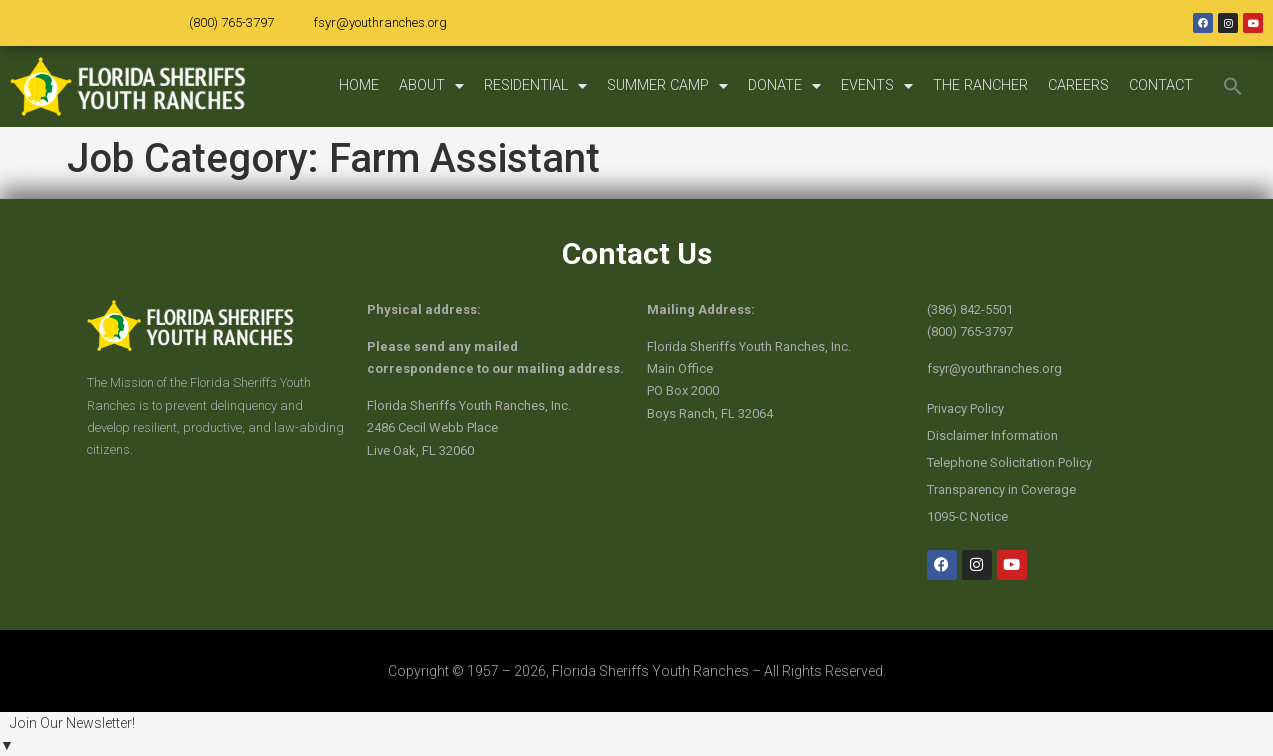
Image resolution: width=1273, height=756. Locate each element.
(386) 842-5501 (970, 309)
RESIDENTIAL (535, 86)
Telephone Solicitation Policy (1009, 462)
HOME (359, 85)
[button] (1233, 86)
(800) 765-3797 (231, 22)
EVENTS (877, 86)
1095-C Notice (967, 516)
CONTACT (1161, 85)
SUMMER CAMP (667, 86)
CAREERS (1078, 85)
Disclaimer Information (992, 435)
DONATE (784, 86)
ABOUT (431, 86)
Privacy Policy (965, 408)
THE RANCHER (980, 85)
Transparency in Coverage (1001, 489)
